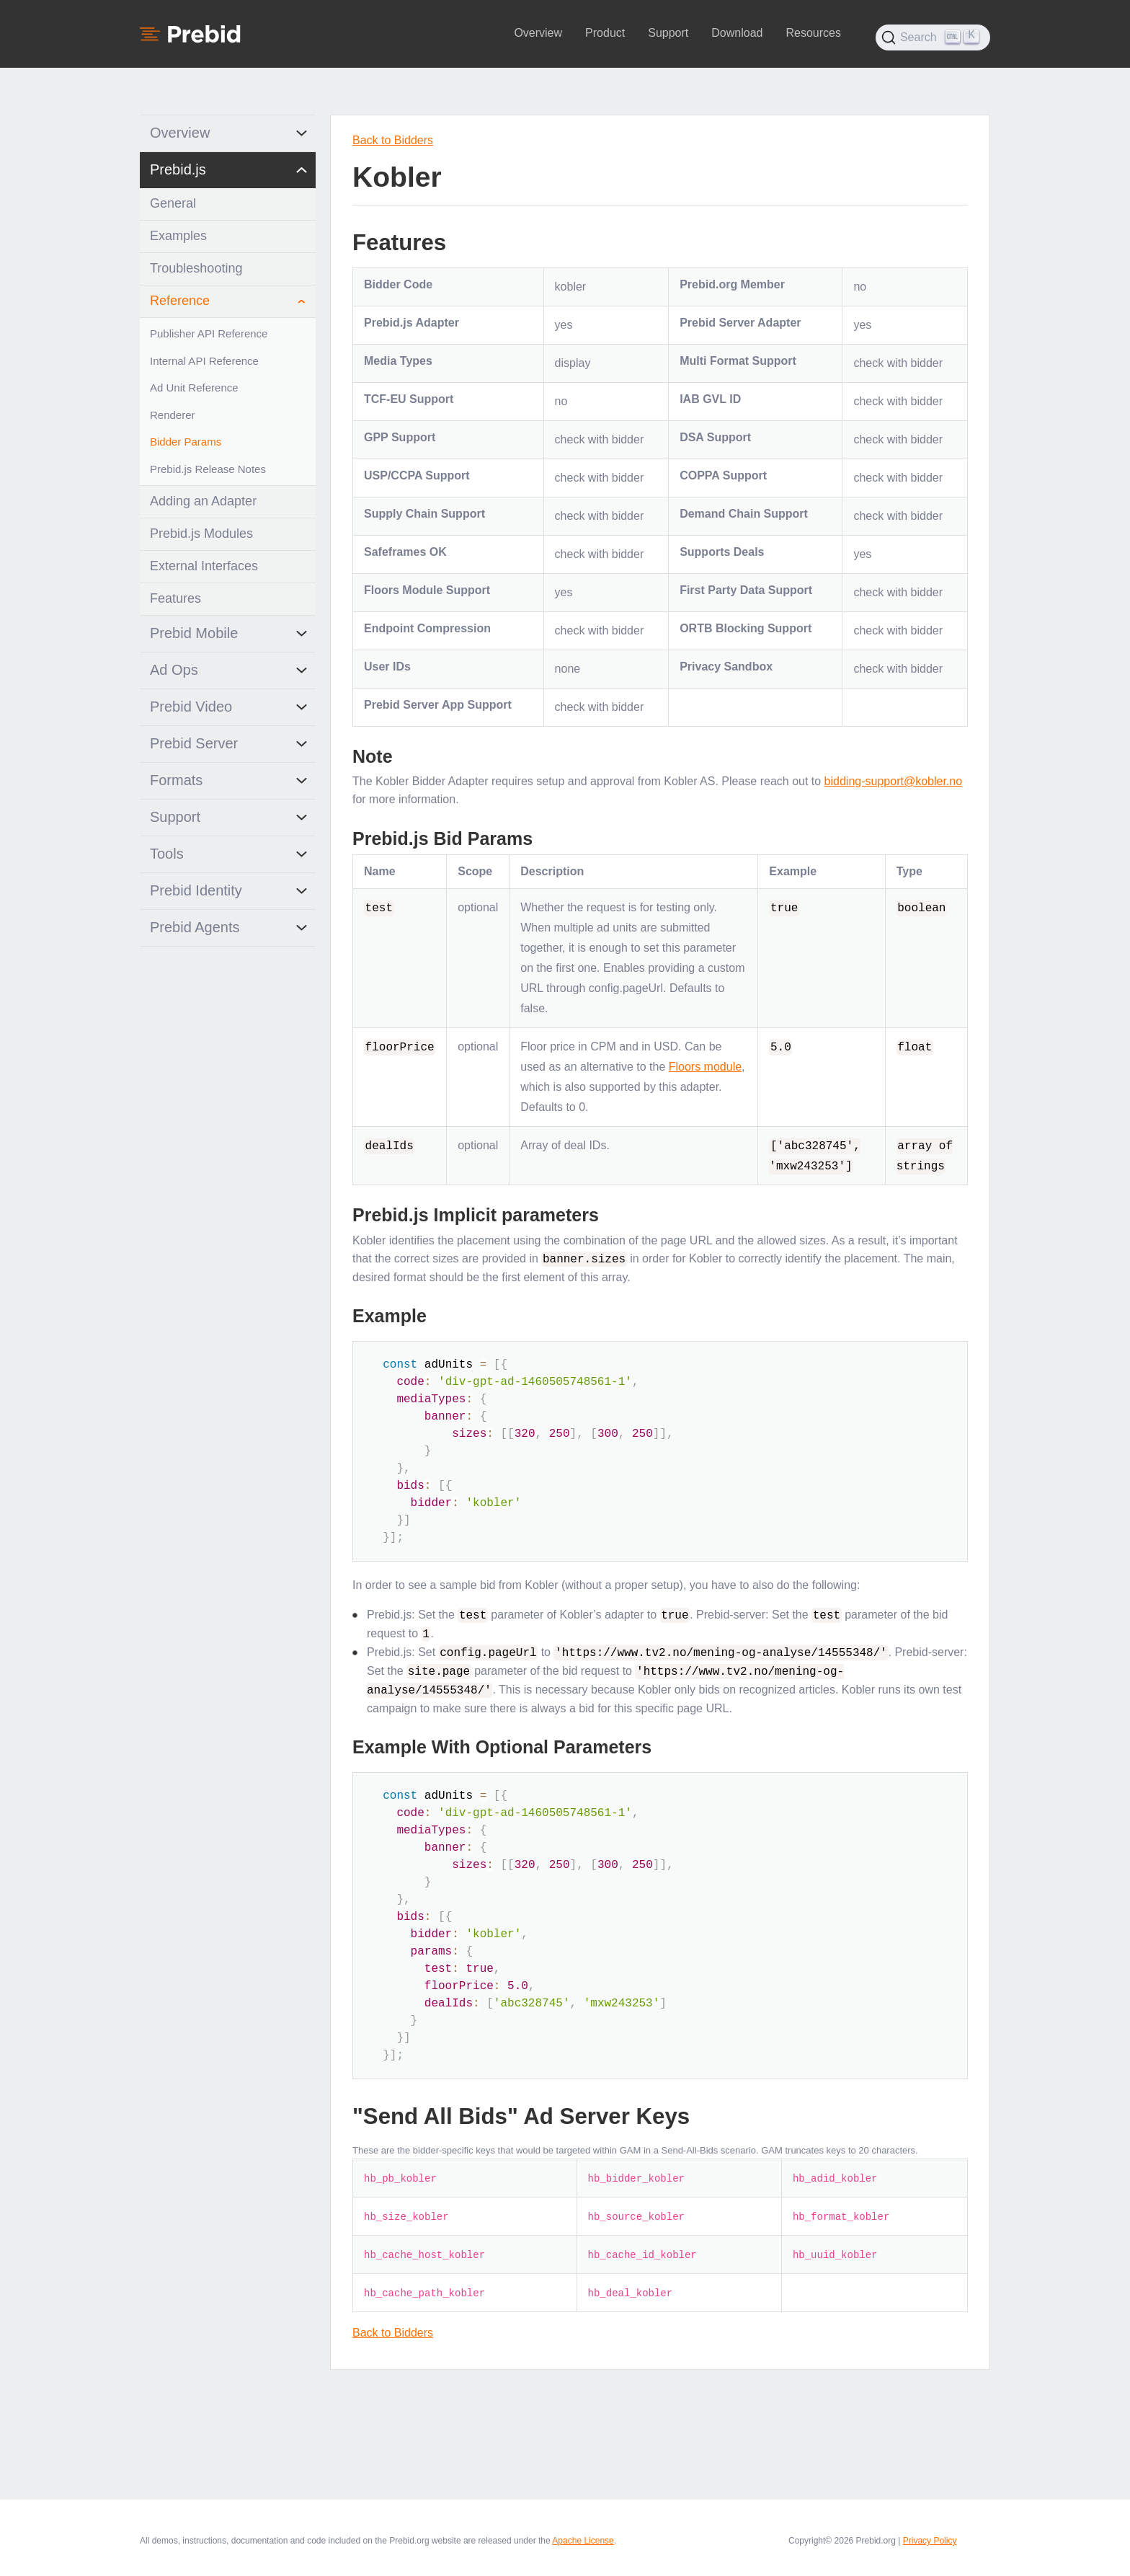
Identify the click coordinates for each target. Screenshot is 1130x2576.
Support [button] (668, 33)
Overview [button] (538, 33)
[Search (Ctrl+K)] (933, 37)
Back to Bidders (392, 140)
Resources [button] (813, 33)
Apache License (582, 2538)
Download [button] (736, 33)
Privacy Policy (930, 2538)
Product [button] (605, 33)
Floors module (705, 1067)
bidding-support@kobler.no (893, 781)
